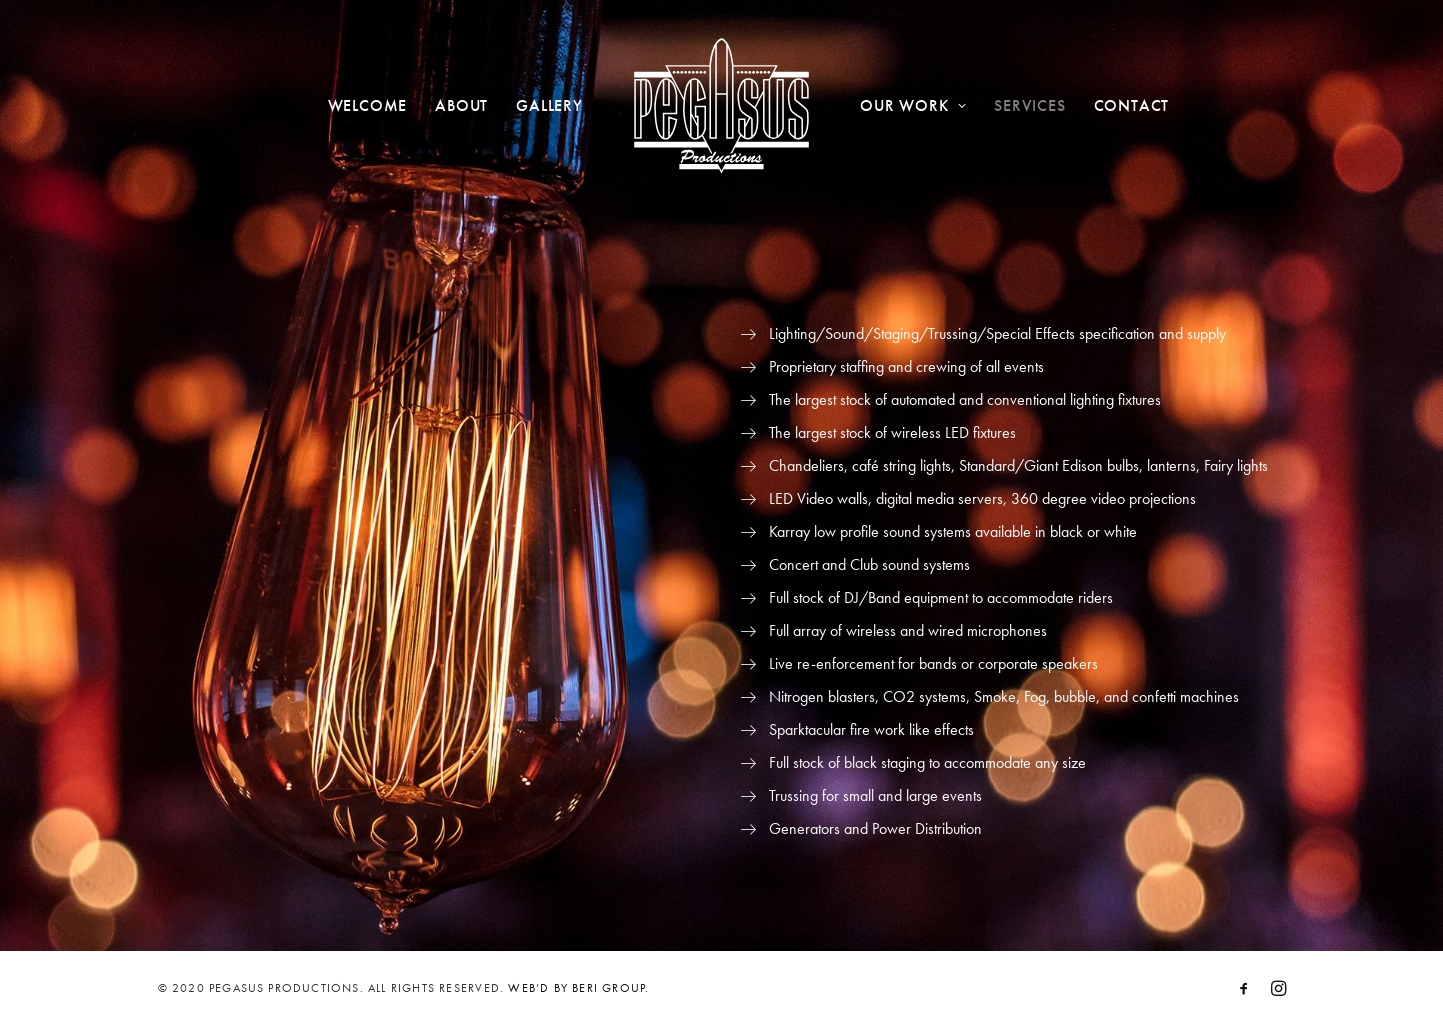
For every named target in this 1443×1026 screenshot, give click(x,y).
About (461, 105)
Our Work (913, 105)
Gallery (549, 105)
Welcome (368, 105)
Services (1029, 105)
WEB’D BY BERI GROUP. (578, 988)
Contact (1132, 105)
